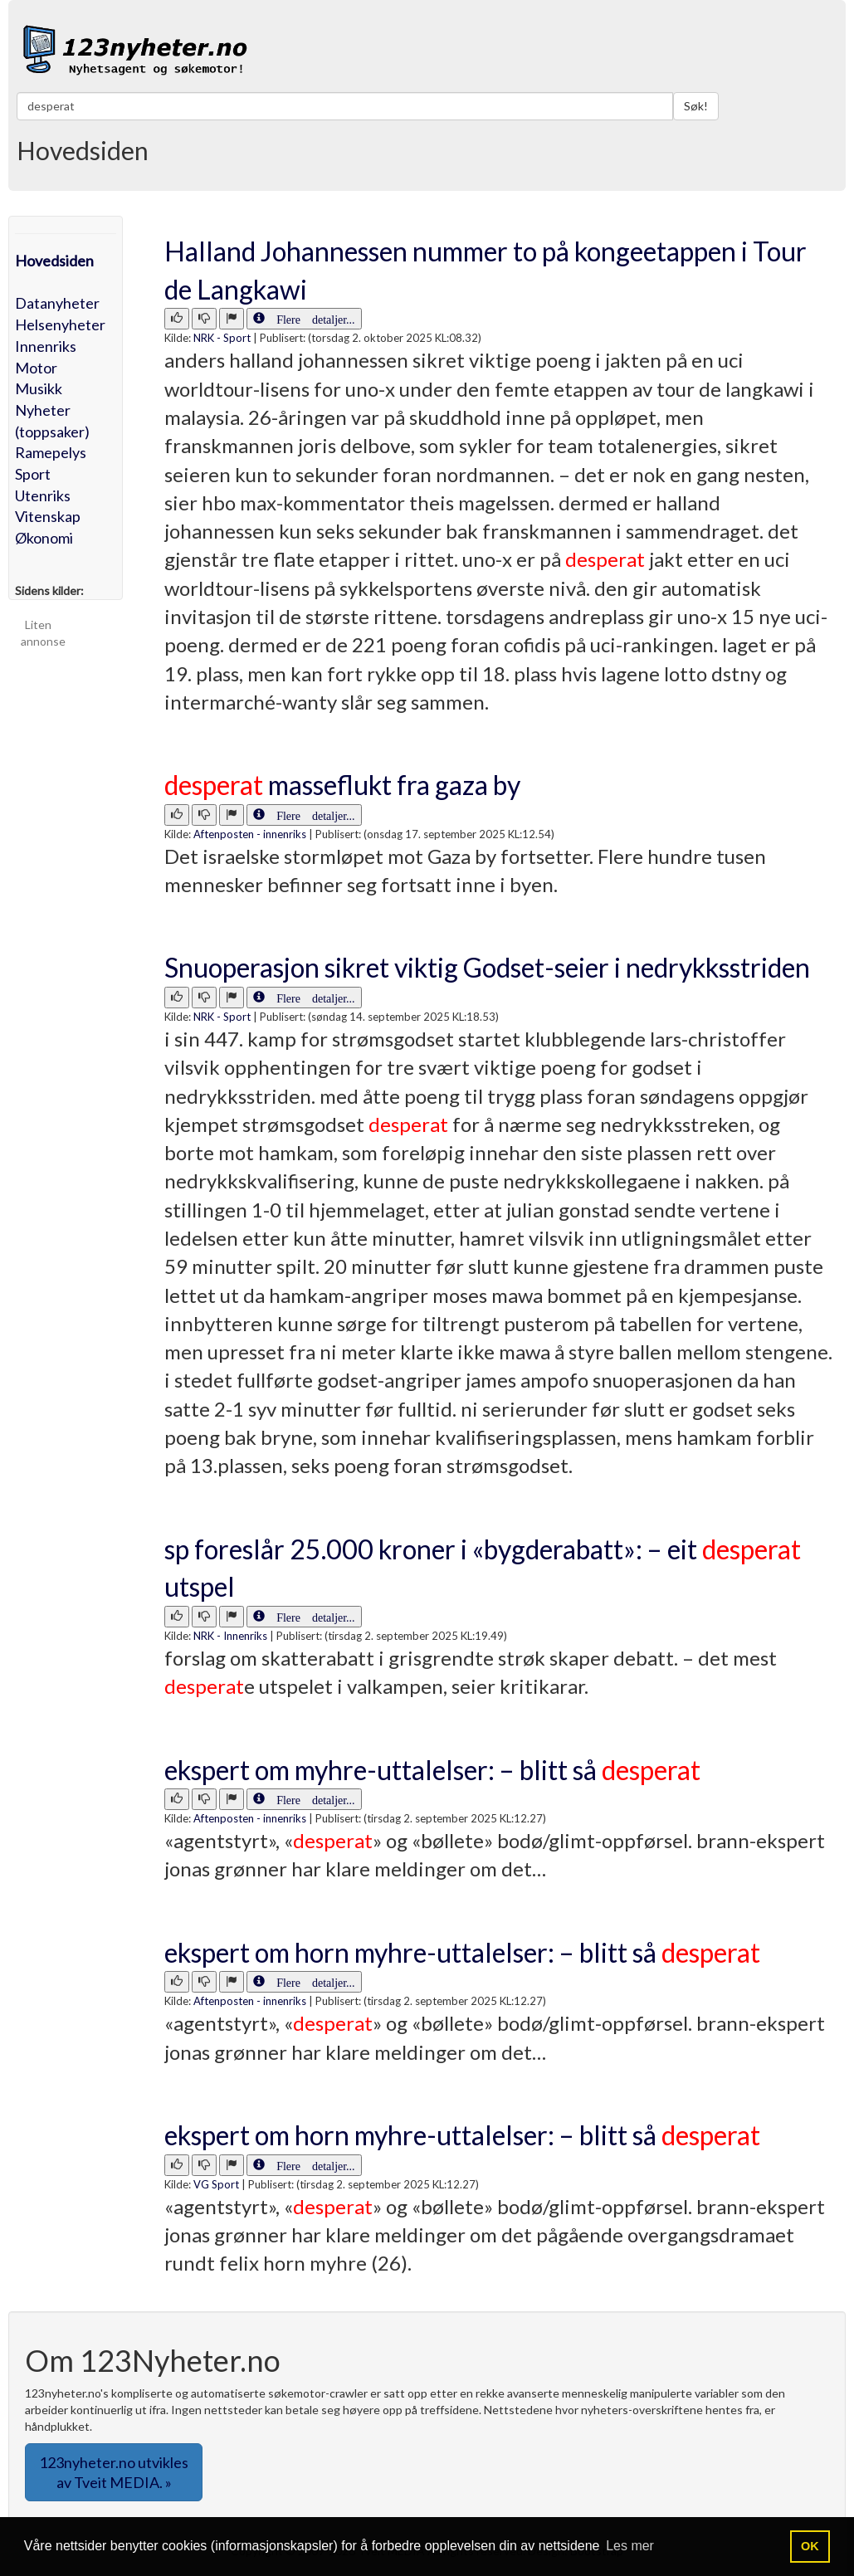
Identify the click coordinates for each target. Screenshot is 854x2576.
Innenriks (45, 346)
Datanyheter (57, 303)
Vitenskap (48, 516)
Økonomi (44, 538)
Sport (33, 474)
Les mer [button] (630, 2546)
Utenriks (43, 495)
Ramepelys (50, 452)
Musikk (38, 388)
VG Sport (216, 2184)
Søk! (696, 106)
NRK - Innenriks (230, 1635)
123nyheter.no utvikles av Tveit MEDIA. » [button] (113, 2472)
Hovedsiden (54, 260)
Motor (36, 368)
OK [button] (810, 2546)
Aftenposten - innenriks (249, 834)
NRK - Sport (222, 337)
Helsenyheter (60, 324)
